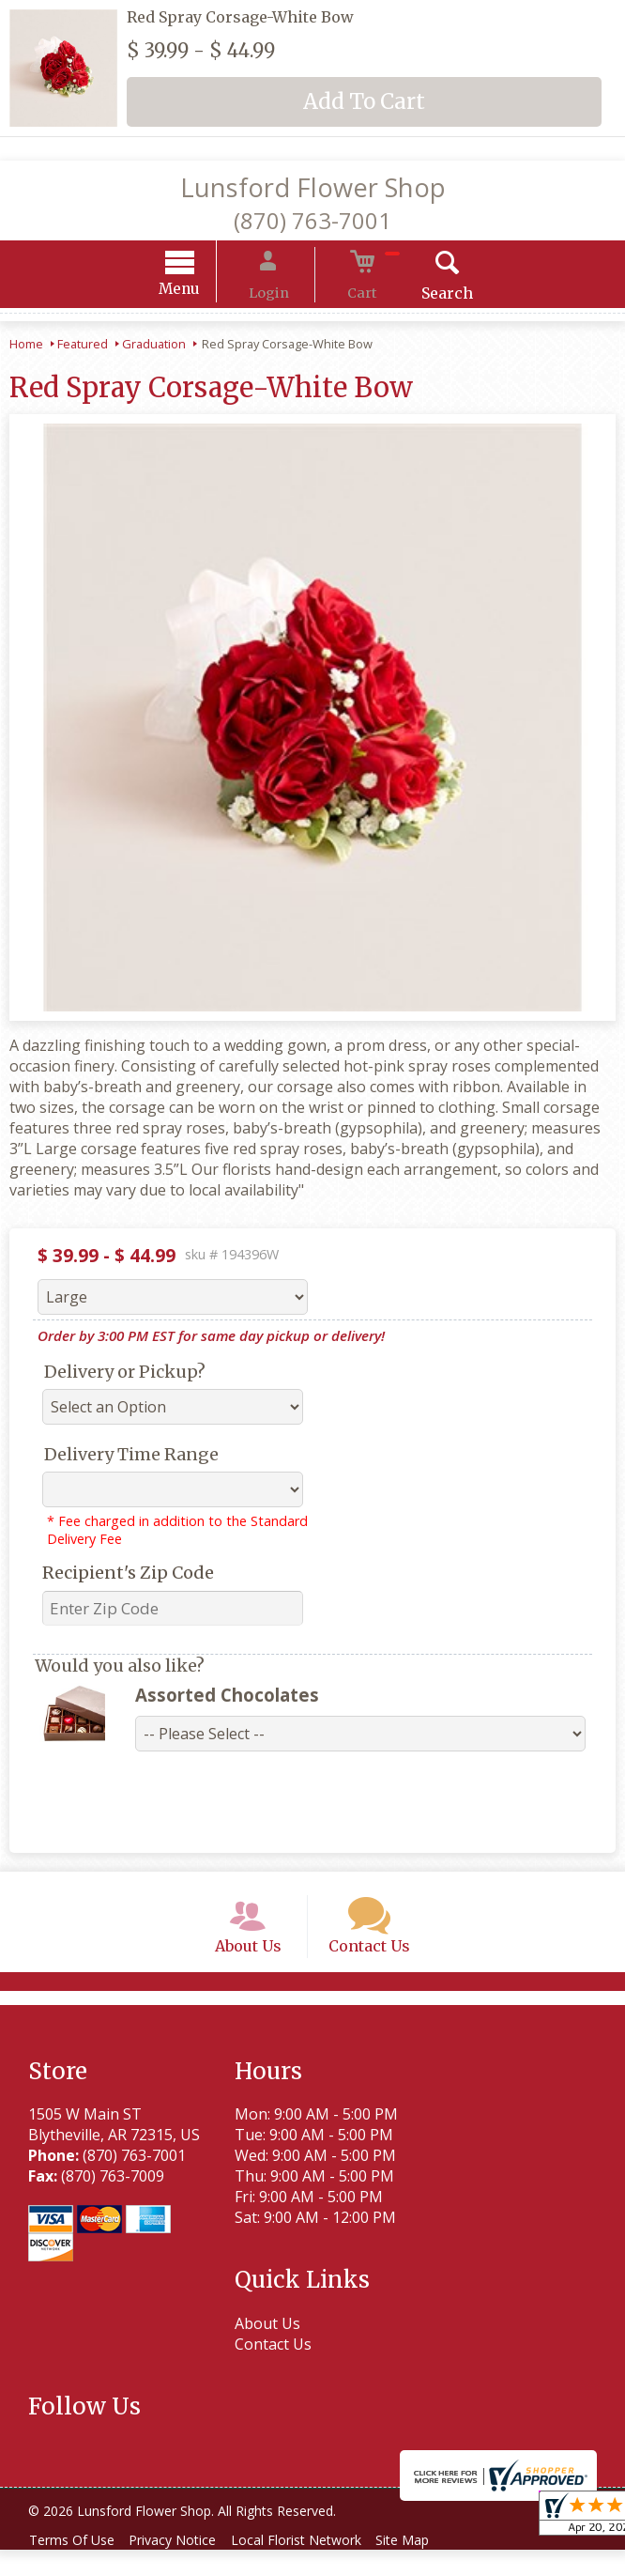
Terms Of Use (75, 2566)
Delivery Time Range (131, 1457)
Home (26, 346)
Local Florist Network (316, 2566)
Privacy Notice (184, 2566)
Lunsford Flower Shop (313, 187)
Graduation (154, 346)
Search (423, 295)
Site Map (430, 2566)
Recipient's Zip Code (128, 1575)
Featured (82, 346)
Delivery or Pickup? (125, 1374)
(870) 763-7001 (312, 220)
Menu (204, 292)
